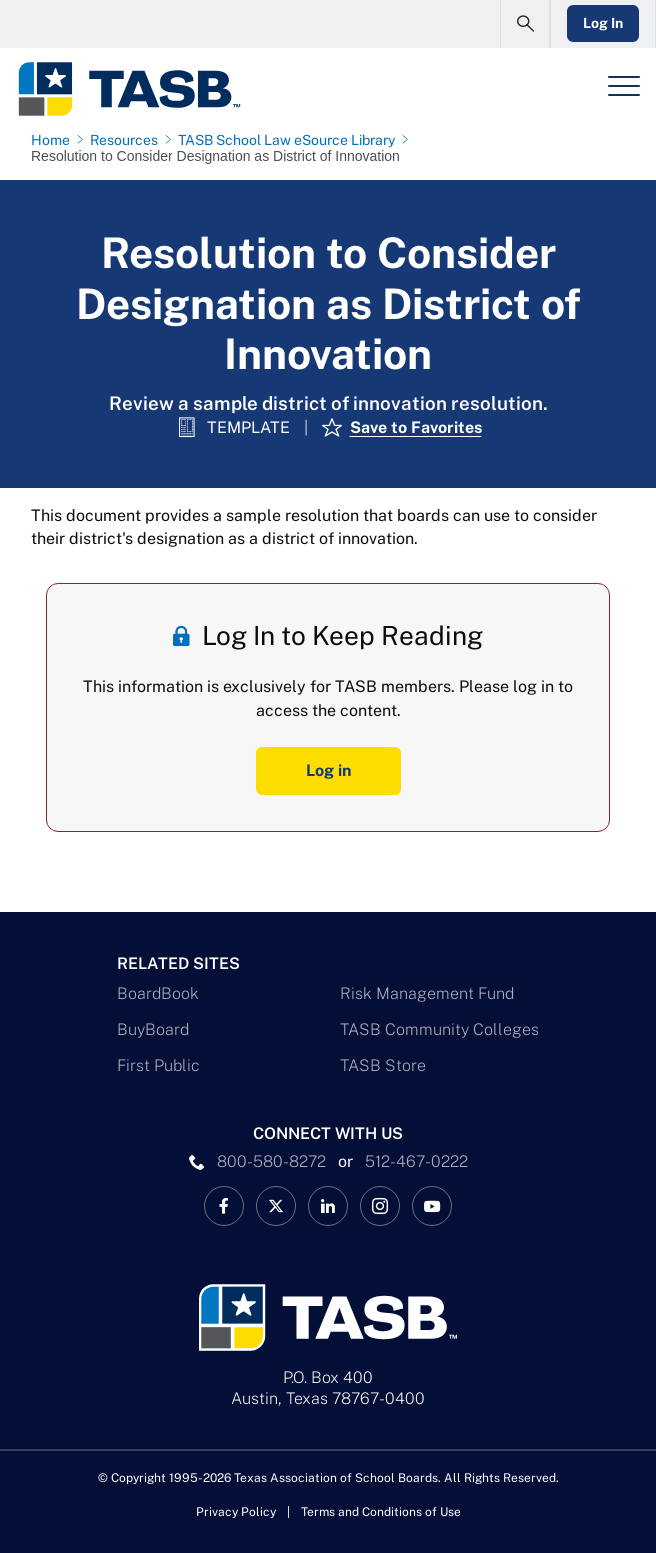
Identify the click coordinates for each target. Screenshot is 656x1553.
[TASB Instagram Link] (380, 1206)
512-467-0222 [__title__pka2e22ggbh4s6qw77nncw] (416, 1161)
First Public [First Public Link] (158, 1065)
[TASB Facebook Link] (224, 1206)
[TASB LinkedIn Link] (328, 1206)
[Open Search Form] (525, 24)
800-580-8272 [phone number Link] (271, 1161)
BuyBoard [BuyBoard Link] (153, 1029)
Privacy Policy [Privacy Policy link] (236, 1512)
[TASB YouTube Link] (432, 1206)
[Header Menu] (624, 86)
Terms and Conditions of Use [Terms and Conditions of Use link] (381, 1512)
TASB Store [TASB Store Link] (383, 1065)
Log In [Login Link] (603, 23)
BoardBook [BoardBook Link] (158, 993)
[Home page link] (54, 140)
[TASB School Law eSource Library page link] (290, 140)
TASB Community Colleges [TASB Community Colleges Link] (439, 1029)
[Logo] (128, 89)
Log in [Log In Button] (328, 770)
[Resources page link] (128, 140)
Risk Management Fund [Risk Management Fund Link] (427, 993)
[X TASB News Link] (276, 1206)
